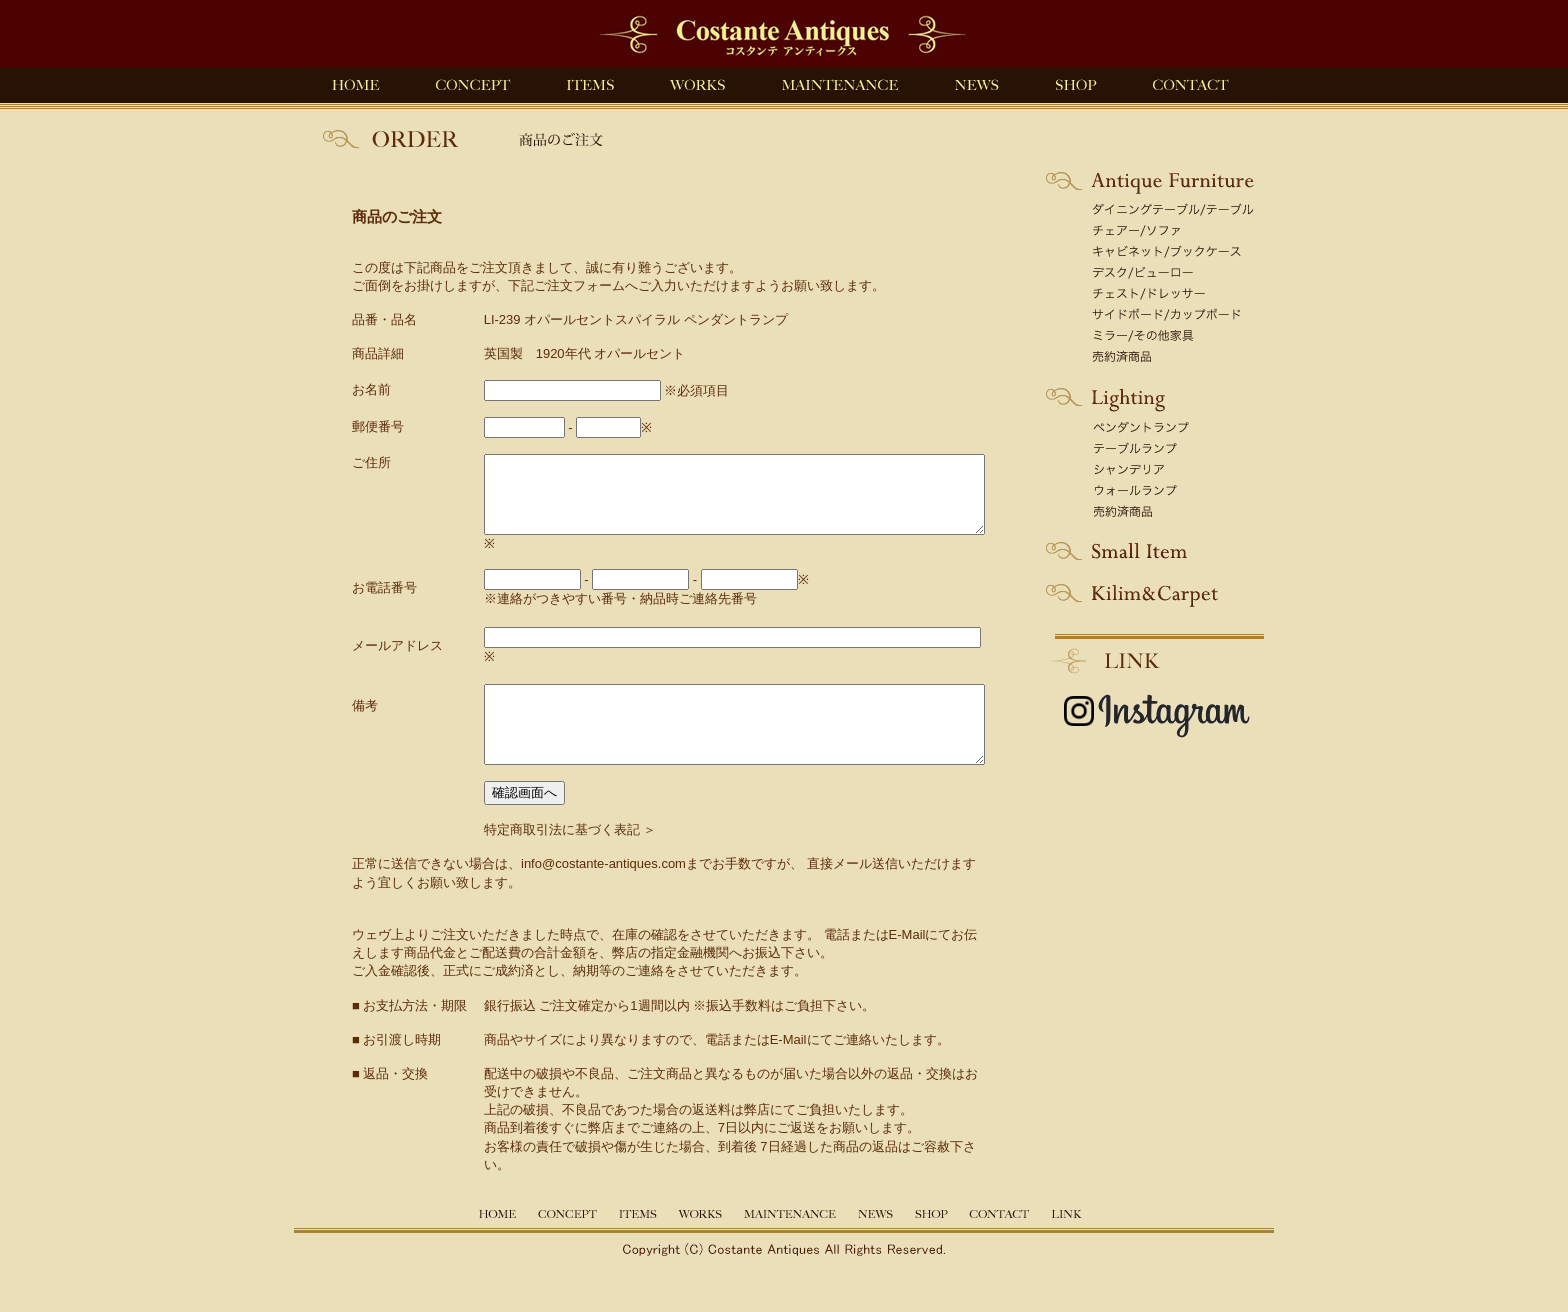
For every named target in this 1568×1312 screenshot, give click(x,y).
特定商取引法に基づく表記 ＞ (540, 859)
